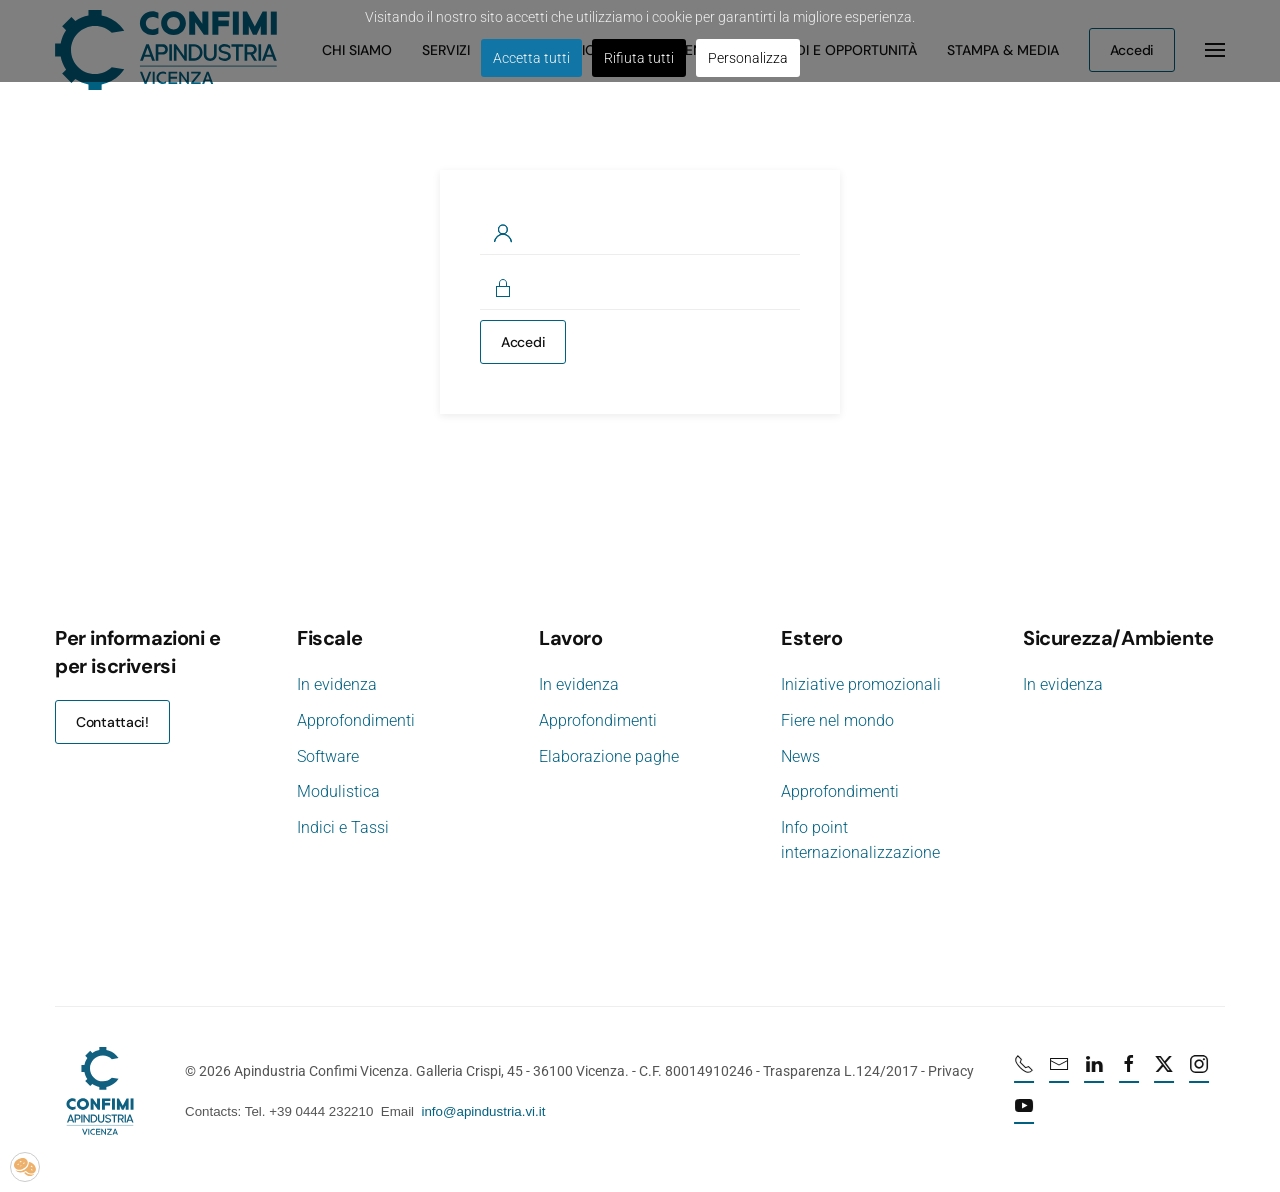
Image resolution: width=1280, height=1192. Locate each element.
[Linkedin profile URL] (1096, 1073)
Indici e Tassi (343, 827)
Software (328, 756)
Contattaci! (112, 722)
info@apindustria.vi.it (482, 1111)
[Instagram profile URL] (1201, 1073)
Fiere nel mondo (837, 720)
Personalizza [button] (748, 58)
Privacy (949, 1071)
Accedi (523, 342)
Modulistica (338, 791)
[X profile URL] (1166, 1073)
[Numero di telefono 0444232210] (1026, 1073)
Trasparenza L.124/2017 (838, 1071)
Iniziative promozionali (861, 684)
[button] (25, 1167)
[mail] (1061, 1073)
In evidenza (337, 684)
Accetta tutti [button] (531, 58)
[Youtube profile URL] (1026, 1113)
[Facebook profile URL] (1131, 1073)
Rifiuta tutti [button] (639, 58)
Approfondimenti (356, 720)
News (800, 756)
